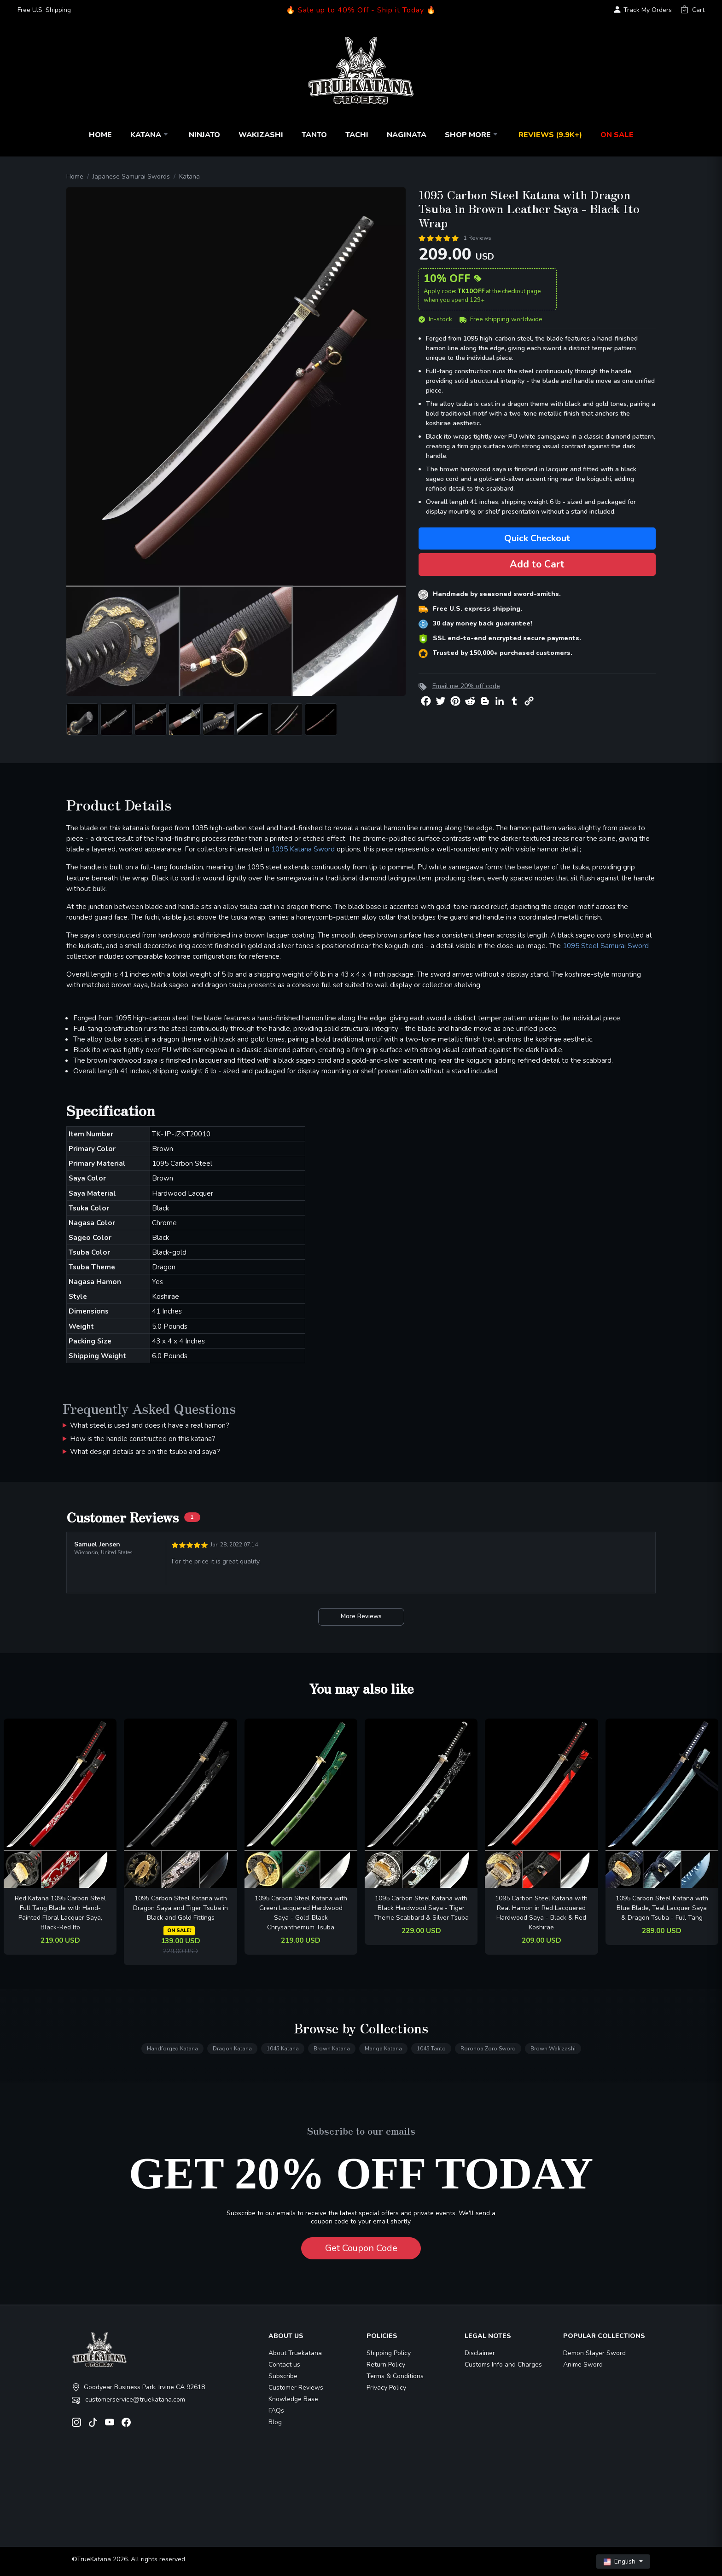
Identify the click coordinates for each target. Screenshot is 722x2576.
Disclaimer (480, 2353)
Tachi (356, 135)
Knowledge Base (293, 2399)
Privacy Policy (386, 2387)
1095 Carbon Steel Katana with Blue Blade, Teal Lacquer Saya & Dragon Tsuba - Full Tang (662, 1908)
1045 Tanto (431, 2048)
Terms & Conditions (395, 2376)
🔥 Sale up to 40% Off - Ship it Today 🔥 (361, 10)
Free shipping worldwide (501, 319)
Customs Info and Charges (503, 2364)
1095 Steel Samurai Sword (606, 945)
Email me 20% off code (466, 686)
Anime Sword (583, 2364)
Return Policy (386, 2364)
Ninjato (204, 135)
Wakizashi (261, 135)
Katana (150, 135)
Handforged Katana (172, 2048)
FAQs (276, 2410)
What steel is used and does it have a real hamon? (149, 1425)
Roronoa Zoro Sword (488, 2048)
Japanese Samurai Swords (131, 176)
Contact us (284, 2364)
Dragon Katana (232, 2048)
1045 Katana (283, 2048)
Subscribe (282, 2376)
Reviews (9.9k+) (550, 135)
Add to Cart (537, 564)
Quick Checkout (537, 538)
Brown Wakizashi (553, 2048)
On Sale (617, 135)
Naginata (406, 135)
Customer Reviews (295, 2387)
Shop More (472, 135)
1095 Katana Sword (303, 849)
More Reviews (361, 1616)
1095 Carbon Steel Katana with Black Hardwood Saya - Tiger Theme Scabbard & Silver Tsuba (421, 1908)
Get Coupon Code (361, 2248)
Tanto (314, 135)
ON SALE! (179, 1930)
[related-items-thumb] (60, 1802)
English (620, 2561)
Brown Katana (332, 2048)
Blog (275, 2422)
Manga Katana (383, 2048)
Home (100, 135)
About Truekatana (295, 2353)
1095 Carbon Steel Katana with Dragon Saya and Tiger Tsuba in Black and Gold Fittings (180, 1908)
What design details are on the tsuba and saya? (145, 1451)
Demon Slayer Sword (594, 2353)
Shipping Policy (389, 2353)
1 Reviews (477, 238)
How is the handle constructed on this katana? (142, 1438)
